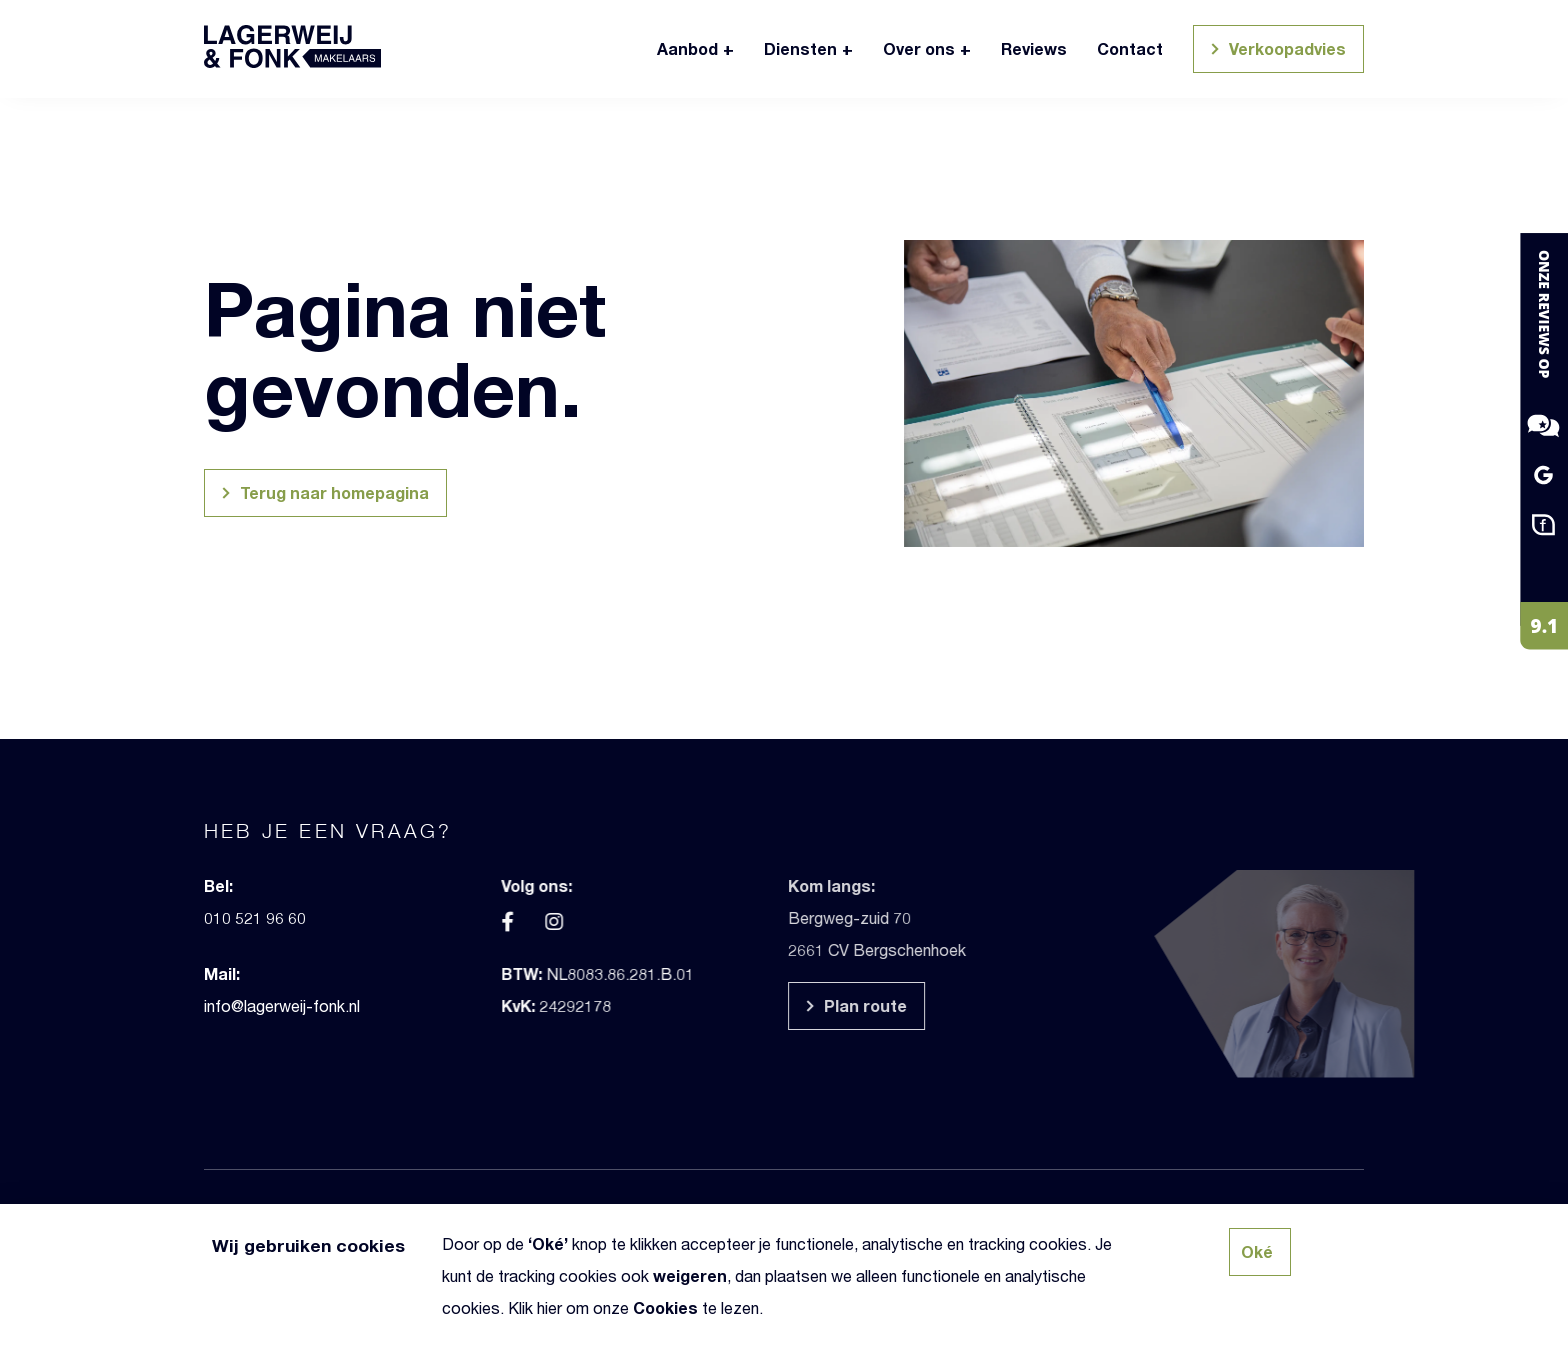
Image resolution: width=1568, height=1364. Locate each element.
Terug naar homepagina (322, 495)
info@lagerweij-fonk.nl (240, 1005)
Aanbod (687, 48)
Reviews (1034, 48)
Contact (1130, 48)
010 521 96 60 (213, 917)
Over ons (919, 48)
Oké (548, 1243)
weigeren (690, 1275)
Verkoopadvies (1275, 51)
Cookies (665, 1307)
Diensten (800, 48)
